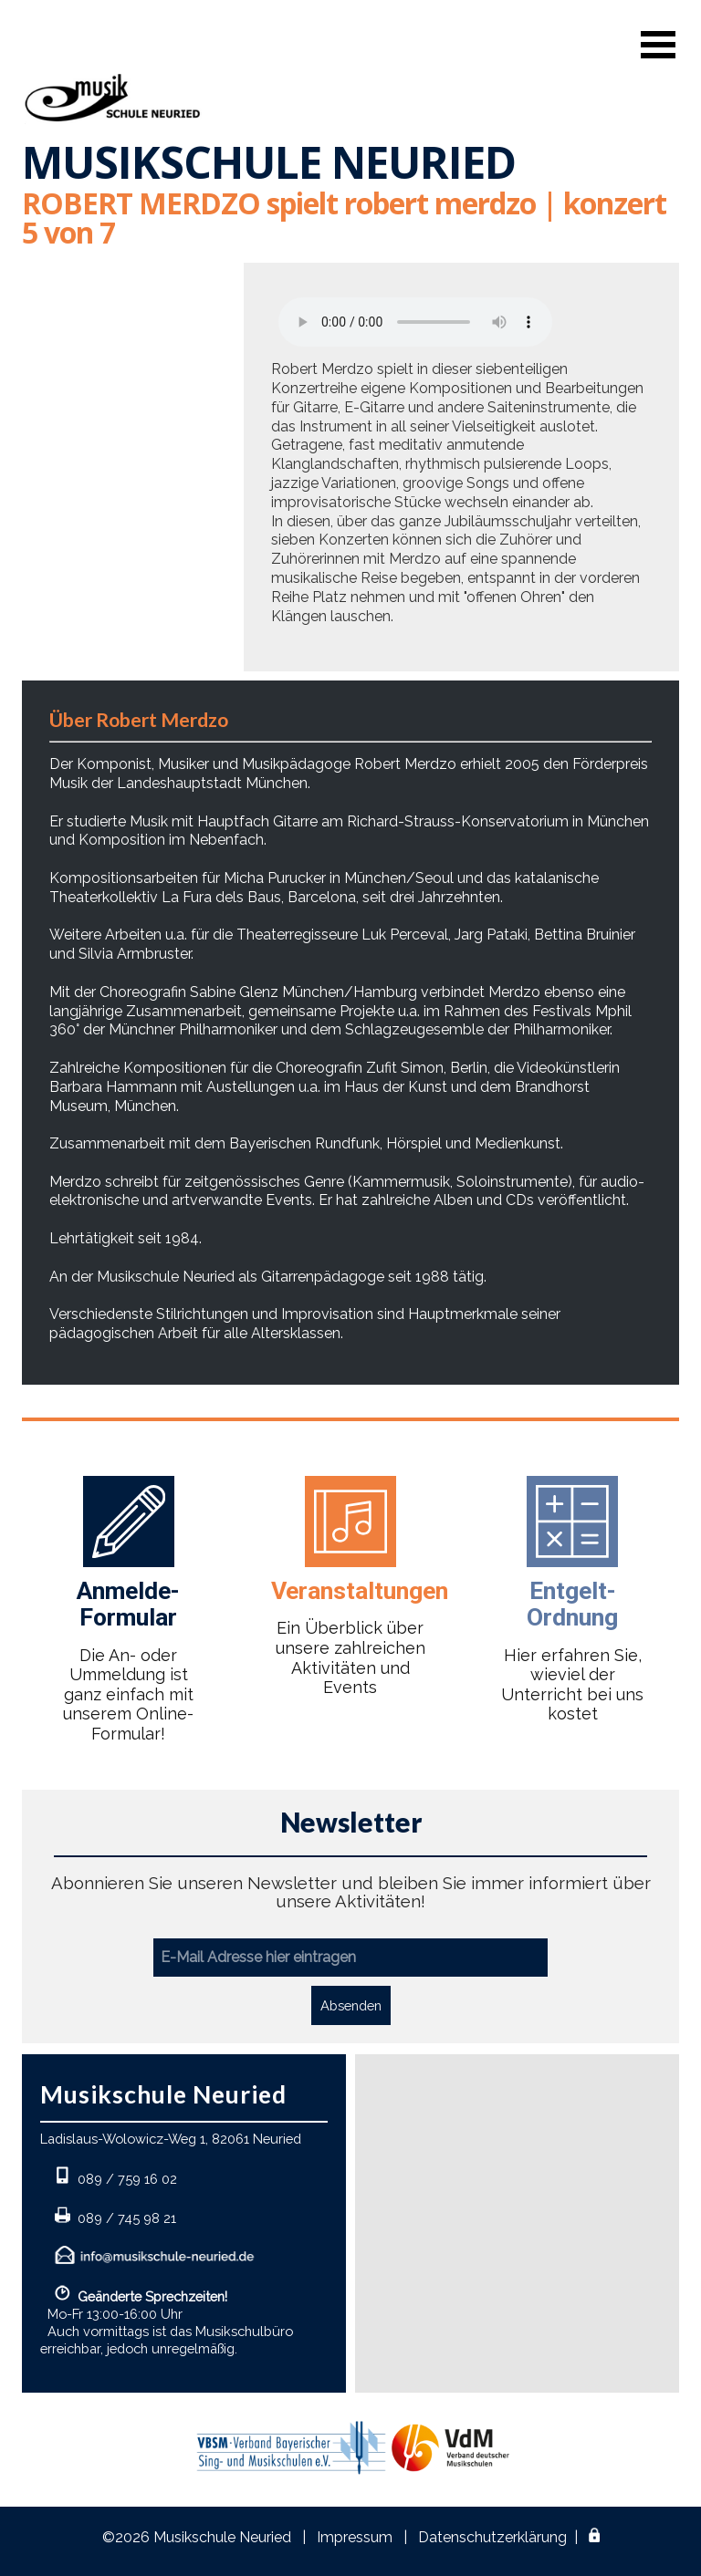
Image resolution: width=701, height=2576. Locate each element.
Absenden (351, 2005)
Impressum (354, 2537)
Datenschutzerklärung (492, 2537)
